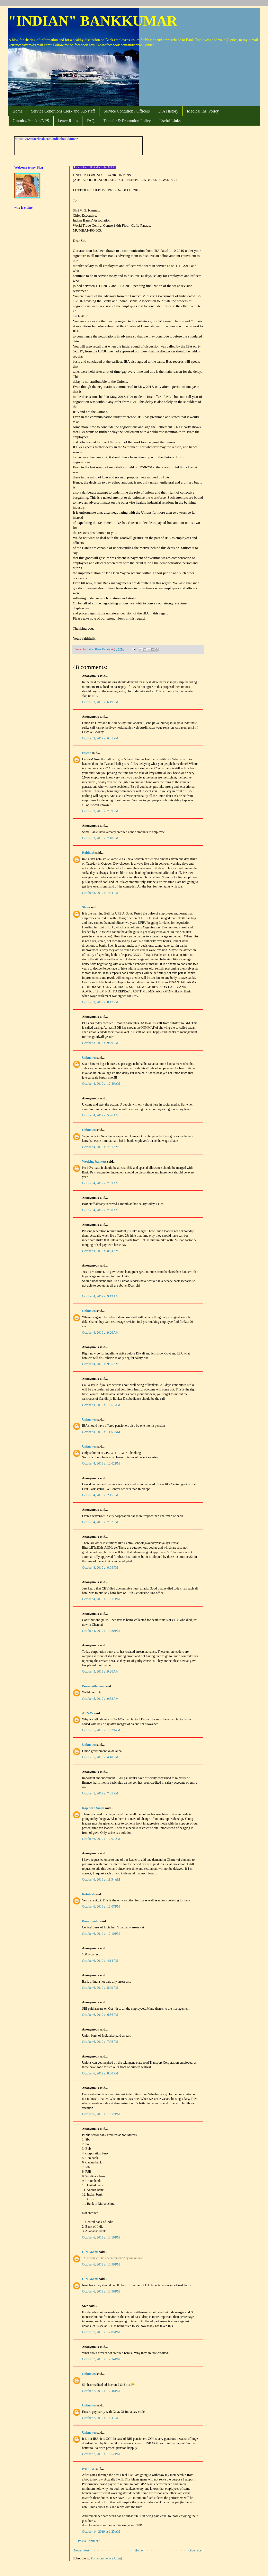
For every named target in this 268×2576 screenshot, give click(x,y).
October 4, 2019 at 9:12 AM (100, 1296)
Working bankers (94, 1161)
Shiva (86, 907)
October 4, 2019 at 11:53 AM (101, 1432)
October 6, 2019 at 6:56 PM (100, 2014)
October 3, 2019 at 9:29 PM (100, 1043)
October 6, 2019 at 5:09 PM (100, 1987)
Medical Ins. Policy (203, 111)
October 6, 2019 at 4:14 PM (100, 1960)
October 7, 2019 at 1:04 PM (100, 2418)
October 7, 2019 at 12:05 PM (101, 2332)
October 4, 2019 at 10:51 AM (101, 1405)
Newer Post (81, 2550)
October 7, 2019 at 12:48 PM (101, 2391)
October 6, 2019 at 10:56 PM (101, 2264)
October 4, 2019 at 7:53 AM (100, 1183)
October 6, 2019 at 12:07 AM (101, 1838)
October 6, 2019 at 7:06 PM (100, 2041)
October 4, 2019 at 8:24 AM (100, 1251)
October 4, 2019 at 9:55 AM (100, 1364)
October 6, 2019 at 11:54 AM (101, 1879)
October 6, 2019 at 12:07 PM (101, 1906)
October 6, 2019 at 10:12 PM (101, 2114)
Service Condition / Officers (127, 111)
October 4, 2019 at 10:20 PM (101, 1630)
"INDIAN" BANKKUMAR (92, 21)
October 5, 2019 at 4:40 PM (100, 1757)
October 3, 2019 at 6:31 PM (100, 738)
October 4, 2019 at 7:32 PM (100, 1522)
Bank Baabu (90, 1921)
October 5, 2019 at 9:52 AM (100, 1698)
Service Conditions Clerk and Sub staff (63, 111)
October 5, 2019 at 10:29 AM (101, 1730)
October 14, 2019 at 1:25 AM (101, 2531)
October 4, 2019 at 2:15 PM (100, 1495)
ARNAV (87, 1713)
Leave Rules (68, 120)
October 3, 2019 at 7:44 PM (100, 892)
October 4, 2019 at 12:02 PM (101, 1463)
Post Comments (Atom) (106, 2558)
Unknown (89, 1057)
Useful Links (170, 120)
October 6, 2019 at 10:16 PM (101, 2237)
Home (17, 111)
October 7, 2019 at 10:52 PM (101, 2454)
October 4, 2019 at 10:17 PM (101, 1599)
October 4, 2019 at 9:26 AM (100, 1332)
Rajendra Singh (93, 1808)
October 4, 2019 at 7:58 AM (100, 1210)
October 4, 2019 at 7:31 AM (100, 1147)
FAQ (91, 120)
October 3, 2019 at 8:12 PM (100, 1002)
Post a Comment (89, 2541)
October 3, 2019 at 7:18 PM (100, 838)
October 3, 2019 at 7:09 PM (100, 811)
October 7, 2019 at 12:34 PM (101, 2359)
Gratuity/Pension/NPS (31, 120)
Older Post (195, 2550)
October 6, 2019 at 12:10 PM (101, 1933)
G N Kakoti (90, 2252)
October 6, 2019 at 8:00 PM (100, 2073)
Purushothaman (93, 1686)
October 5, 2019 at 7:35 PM (100, 1793)
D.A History (168, 111)
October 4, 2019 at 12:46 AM (101, 1083)
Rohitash (88, 852)
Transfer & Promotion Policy (127, 120)
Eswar (86, 753)
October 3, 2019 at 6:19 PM (100, 702)
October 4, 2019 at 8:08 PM (100, 1567)
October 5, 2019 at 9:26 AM (100, 1671)
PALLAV (88, 2468)
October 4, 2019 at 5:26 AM (100, 1115)
